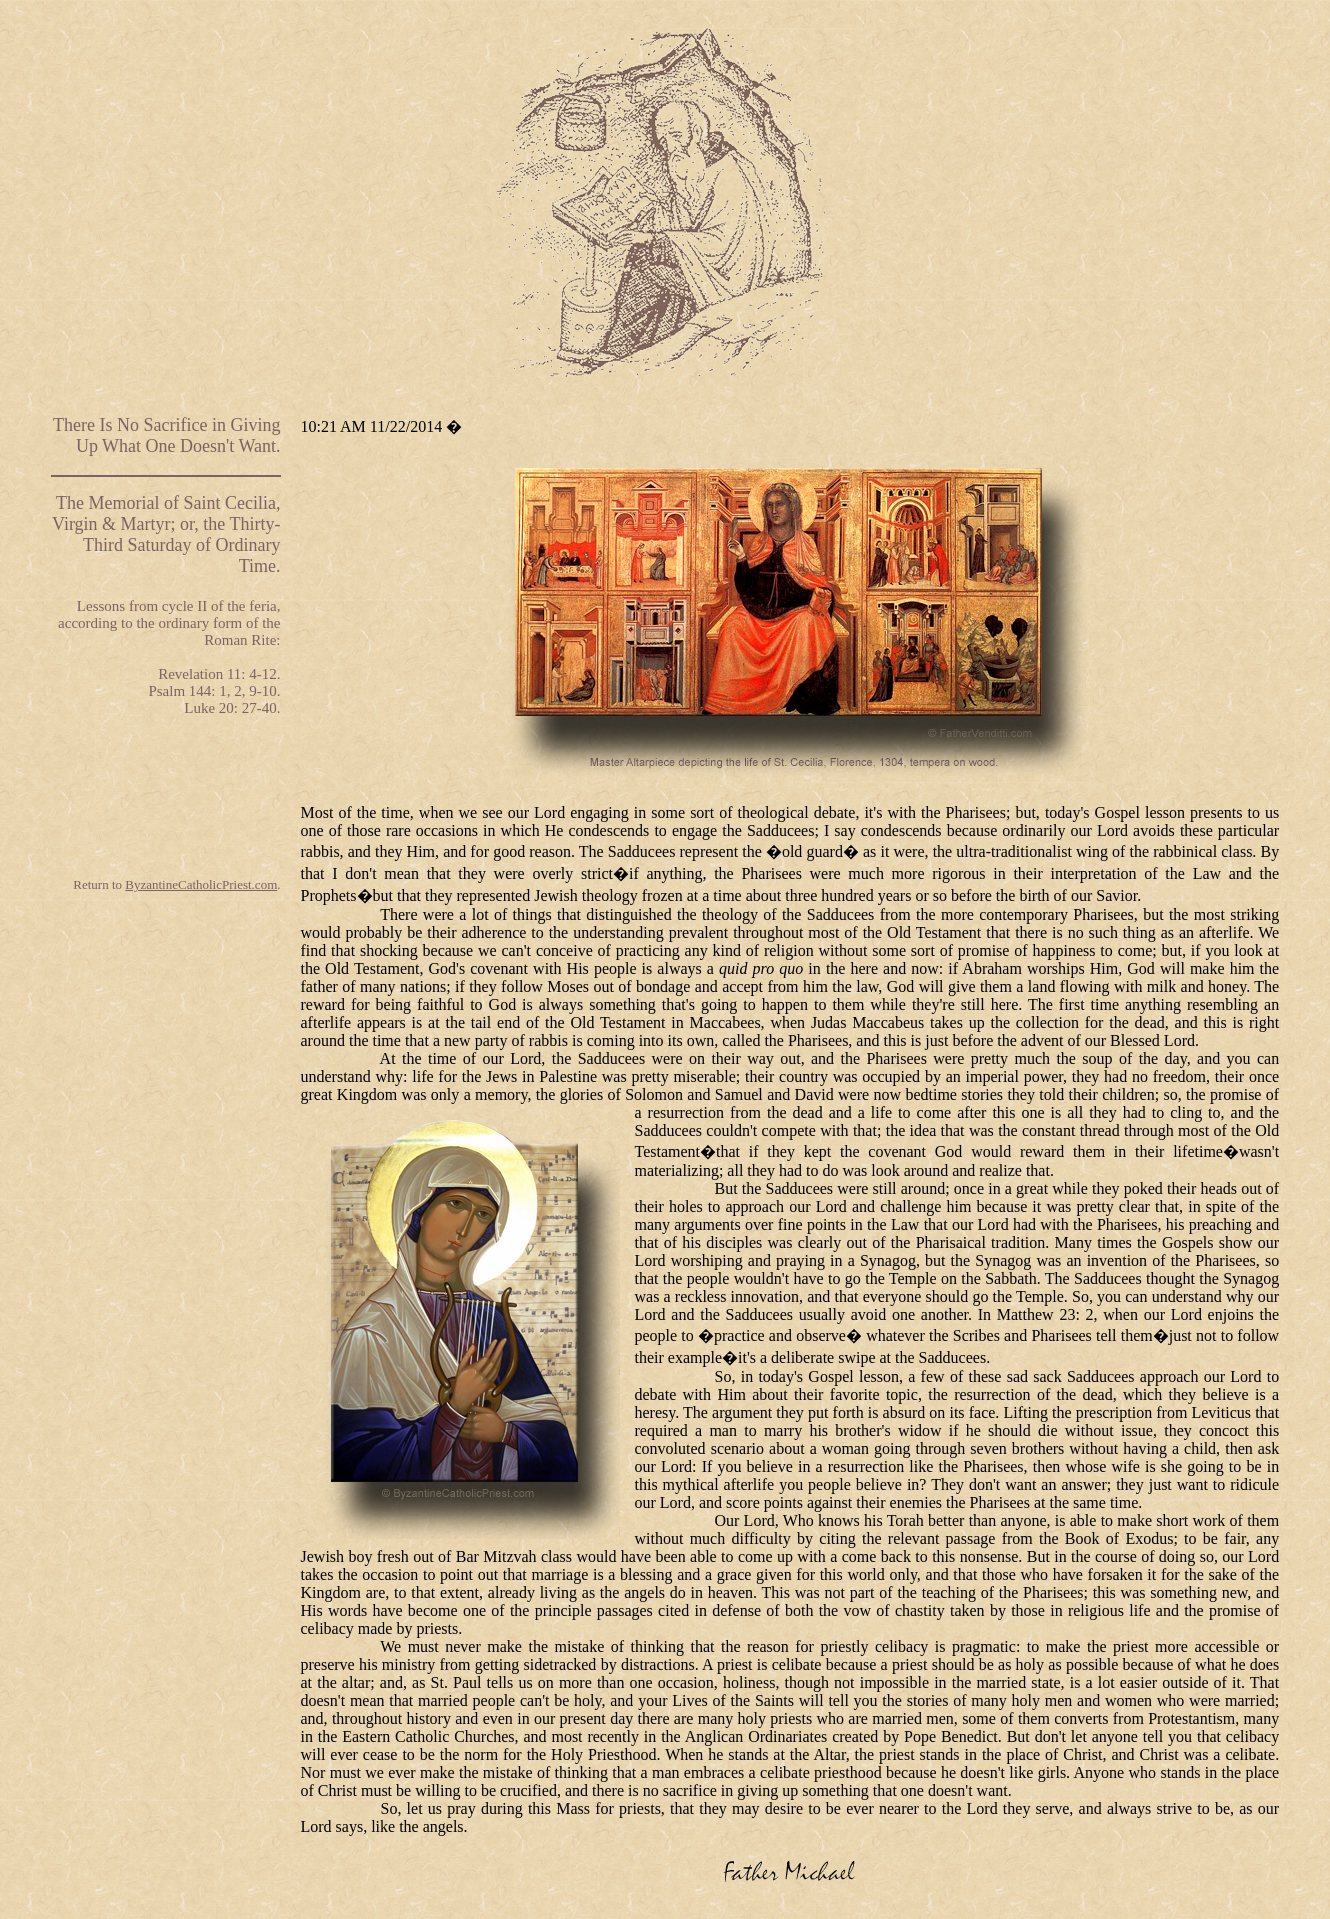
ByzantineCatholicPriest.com (201, 884)
